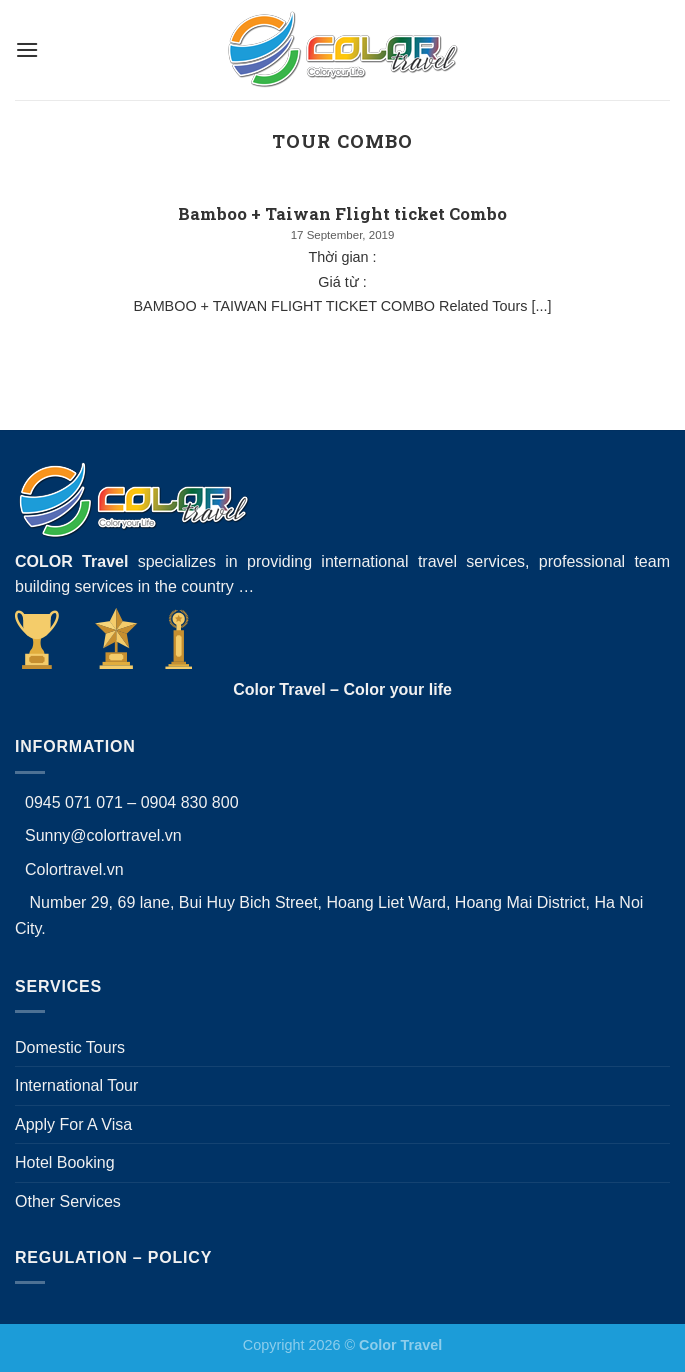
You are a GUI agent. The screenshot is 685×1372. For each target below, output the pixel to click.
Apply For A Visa (73, 1124)
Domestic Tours (70, 1047)
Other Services (68, 1201)
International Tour (76, 1085)
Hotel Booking (65, 1162)
